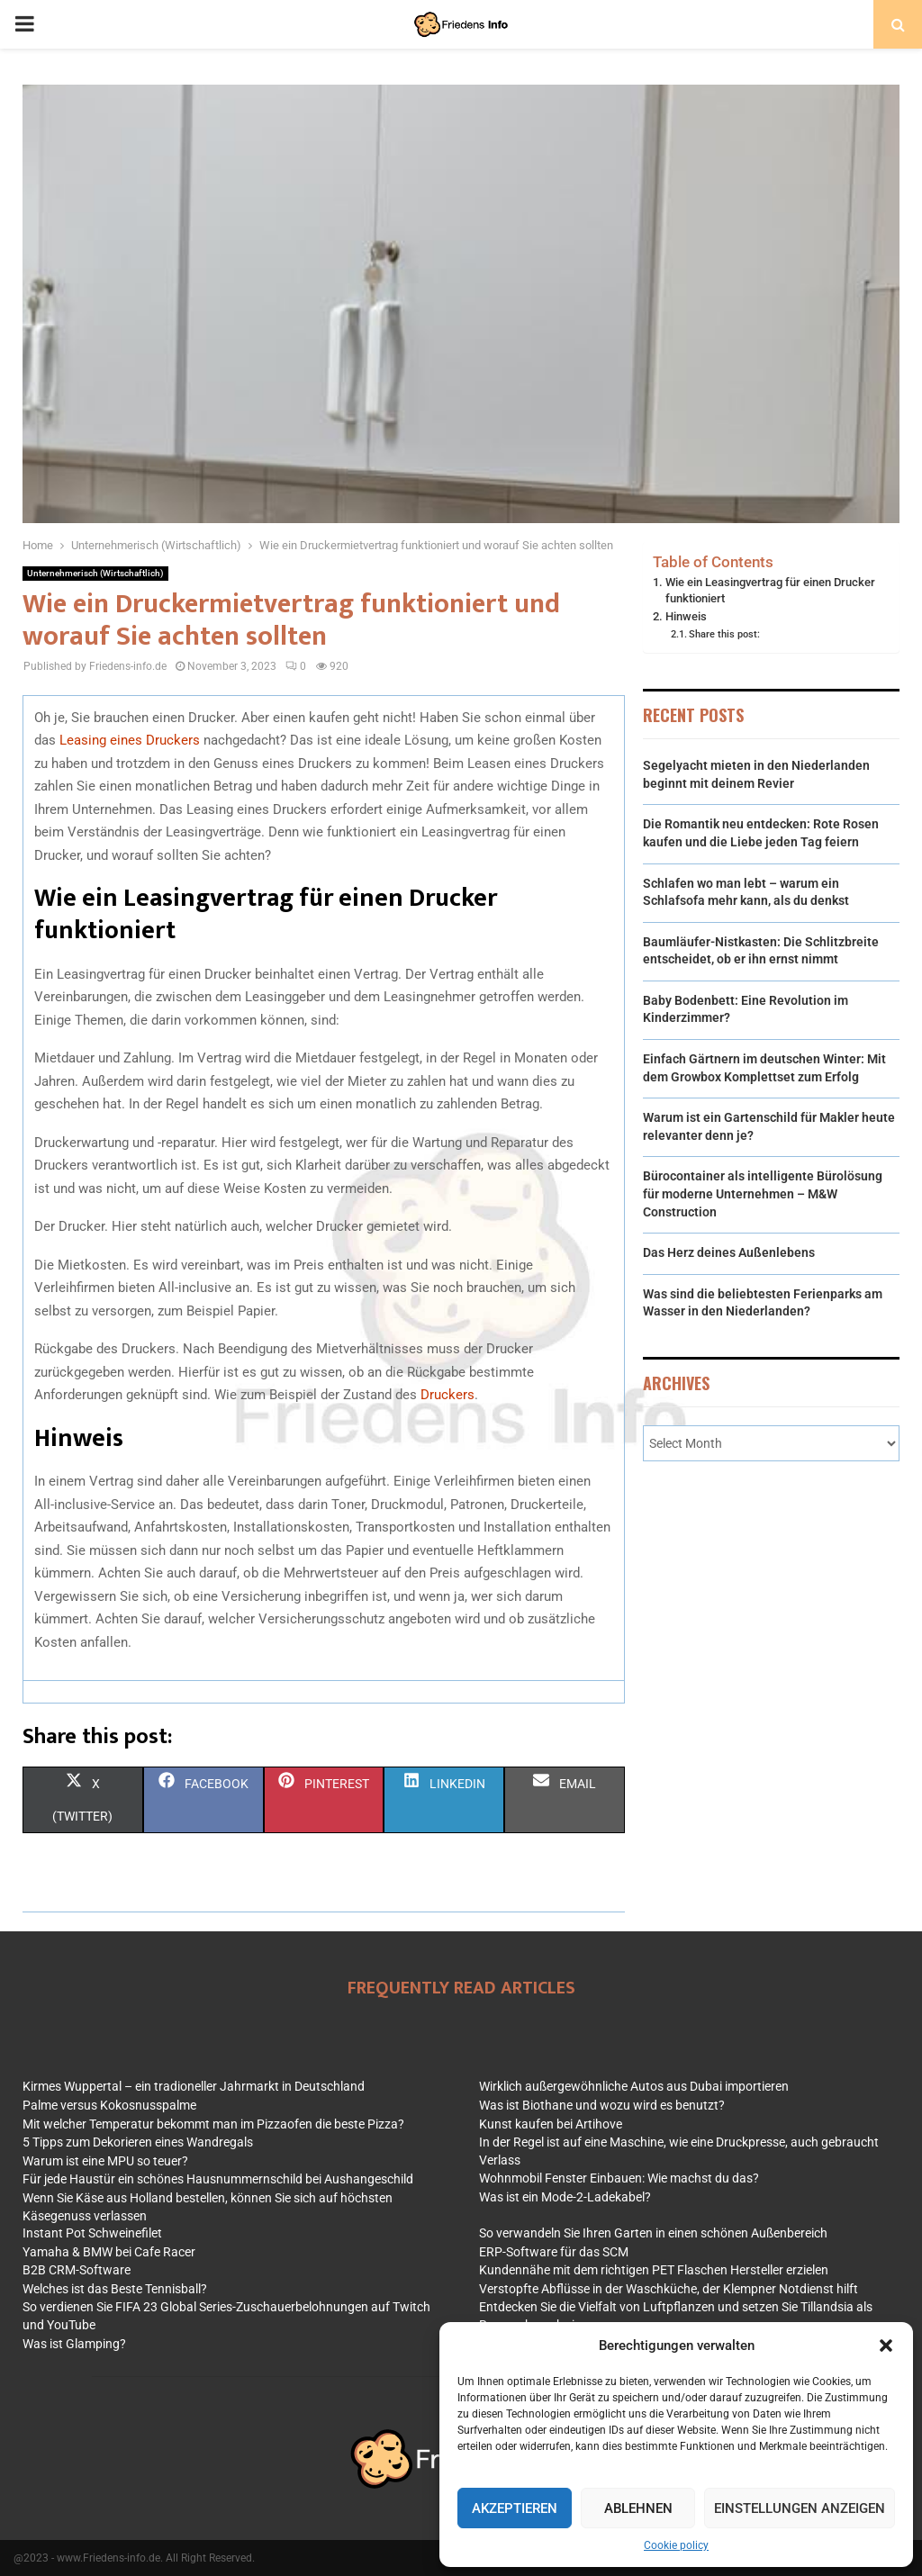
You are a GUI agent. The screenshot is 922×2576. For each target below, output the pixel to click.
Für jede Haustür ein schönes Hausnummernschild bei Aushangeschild (218, 2179)
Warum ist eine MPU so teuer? (105, 2161)
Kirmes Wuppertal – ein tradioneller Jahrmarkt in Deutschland (194, 2086)
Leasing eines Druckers (131, 740)
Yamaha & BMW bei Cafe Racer (109, 2252)
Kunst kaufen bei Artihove (550, 2124)
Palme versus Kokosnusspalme (109, 2105)
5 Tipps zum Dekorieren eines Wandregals (138, 2142)
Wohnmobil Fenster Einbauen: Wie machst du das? (619, 2178)
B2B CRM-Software (77, 2270)
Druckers (447, 1395)
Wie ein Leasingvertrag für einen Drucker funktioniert (770, 590)
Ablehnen (638, 2508)
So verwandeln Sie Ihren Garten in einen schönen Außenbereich (653, 2233)
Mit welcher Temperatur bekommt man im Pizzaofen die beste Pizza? (213, 2124)
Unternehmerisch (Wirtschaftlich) (95, 573)
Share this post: (724, 634)
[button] (886, 2345)
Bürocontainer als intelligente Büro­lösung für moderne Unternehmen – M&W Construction (762, 1193)
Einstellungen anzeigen (799, 2508)
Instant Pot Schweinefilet (92, 2233)
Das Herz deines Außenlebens (729, 1252)
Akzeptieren (514, 2508)
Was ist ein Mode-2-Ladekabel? (565, 2197)
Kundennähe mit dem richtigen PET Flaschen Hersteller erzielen (653, 2270)
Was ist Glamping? (74, 2343)
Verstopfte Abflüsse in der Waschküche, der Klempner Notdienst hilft (668, 2289)
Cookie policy (676, 2545)
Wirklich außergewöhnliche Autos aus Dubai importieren (634, 2086)
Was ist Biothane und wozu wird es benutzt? (602, 2105)
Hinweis (686, 616)
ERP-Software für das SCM (553, 2252)
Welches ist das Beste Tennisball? (115, 2289)
